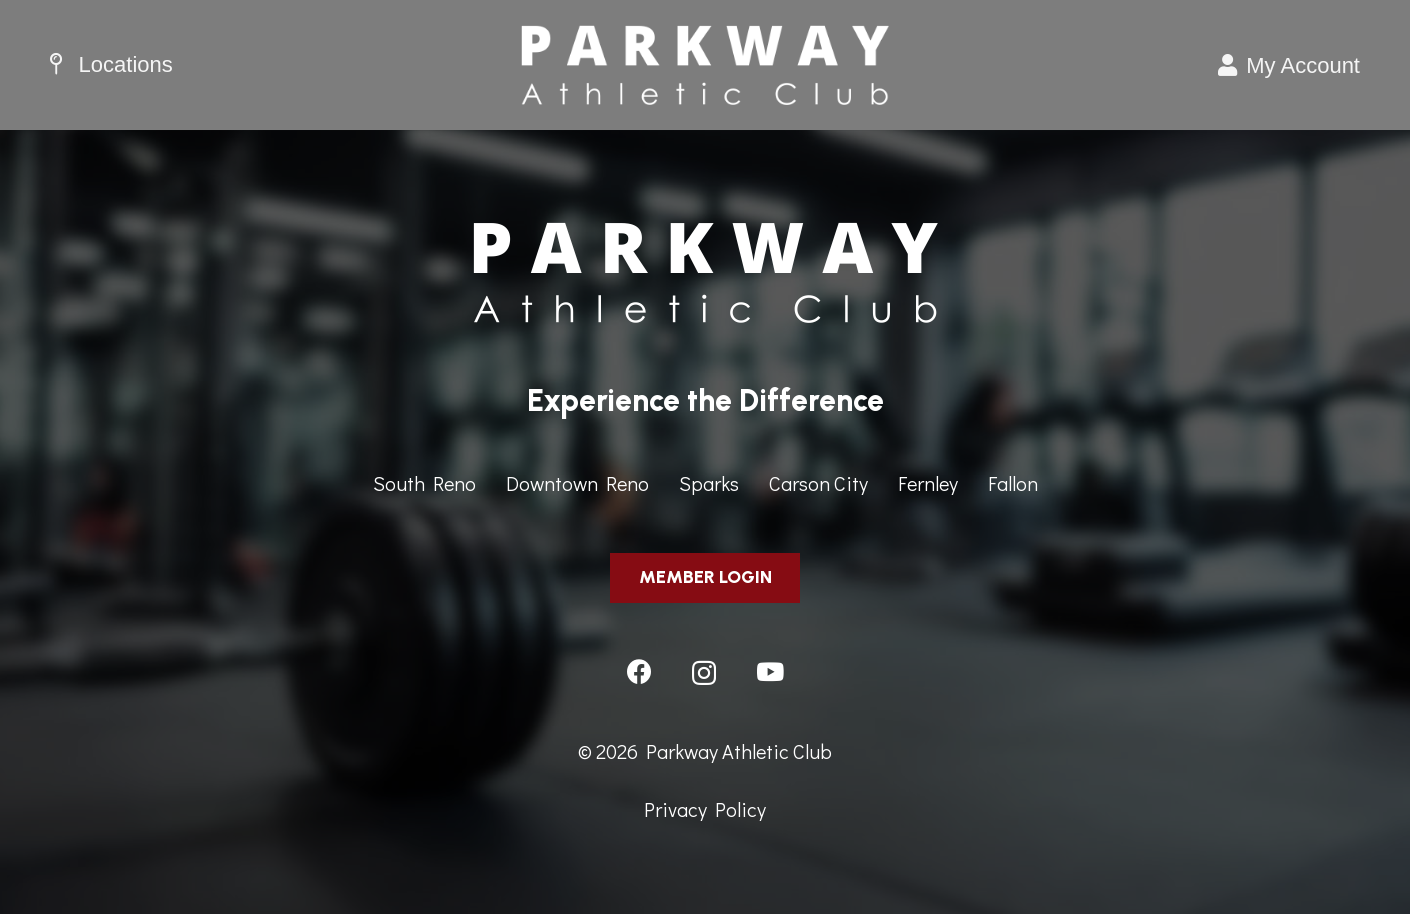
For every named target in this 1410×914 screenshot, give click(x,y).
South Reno (424, 483)
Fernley (928, 483)
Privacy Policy (705, 809)
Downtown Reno (577, 483)
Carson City (818, 483)
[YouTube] (770, 671)
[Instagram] (704, 673)
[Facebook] (639, 671)
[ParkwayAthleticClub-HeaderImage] (705, 65)
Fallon (1013, 483)
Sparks (709, 483)
